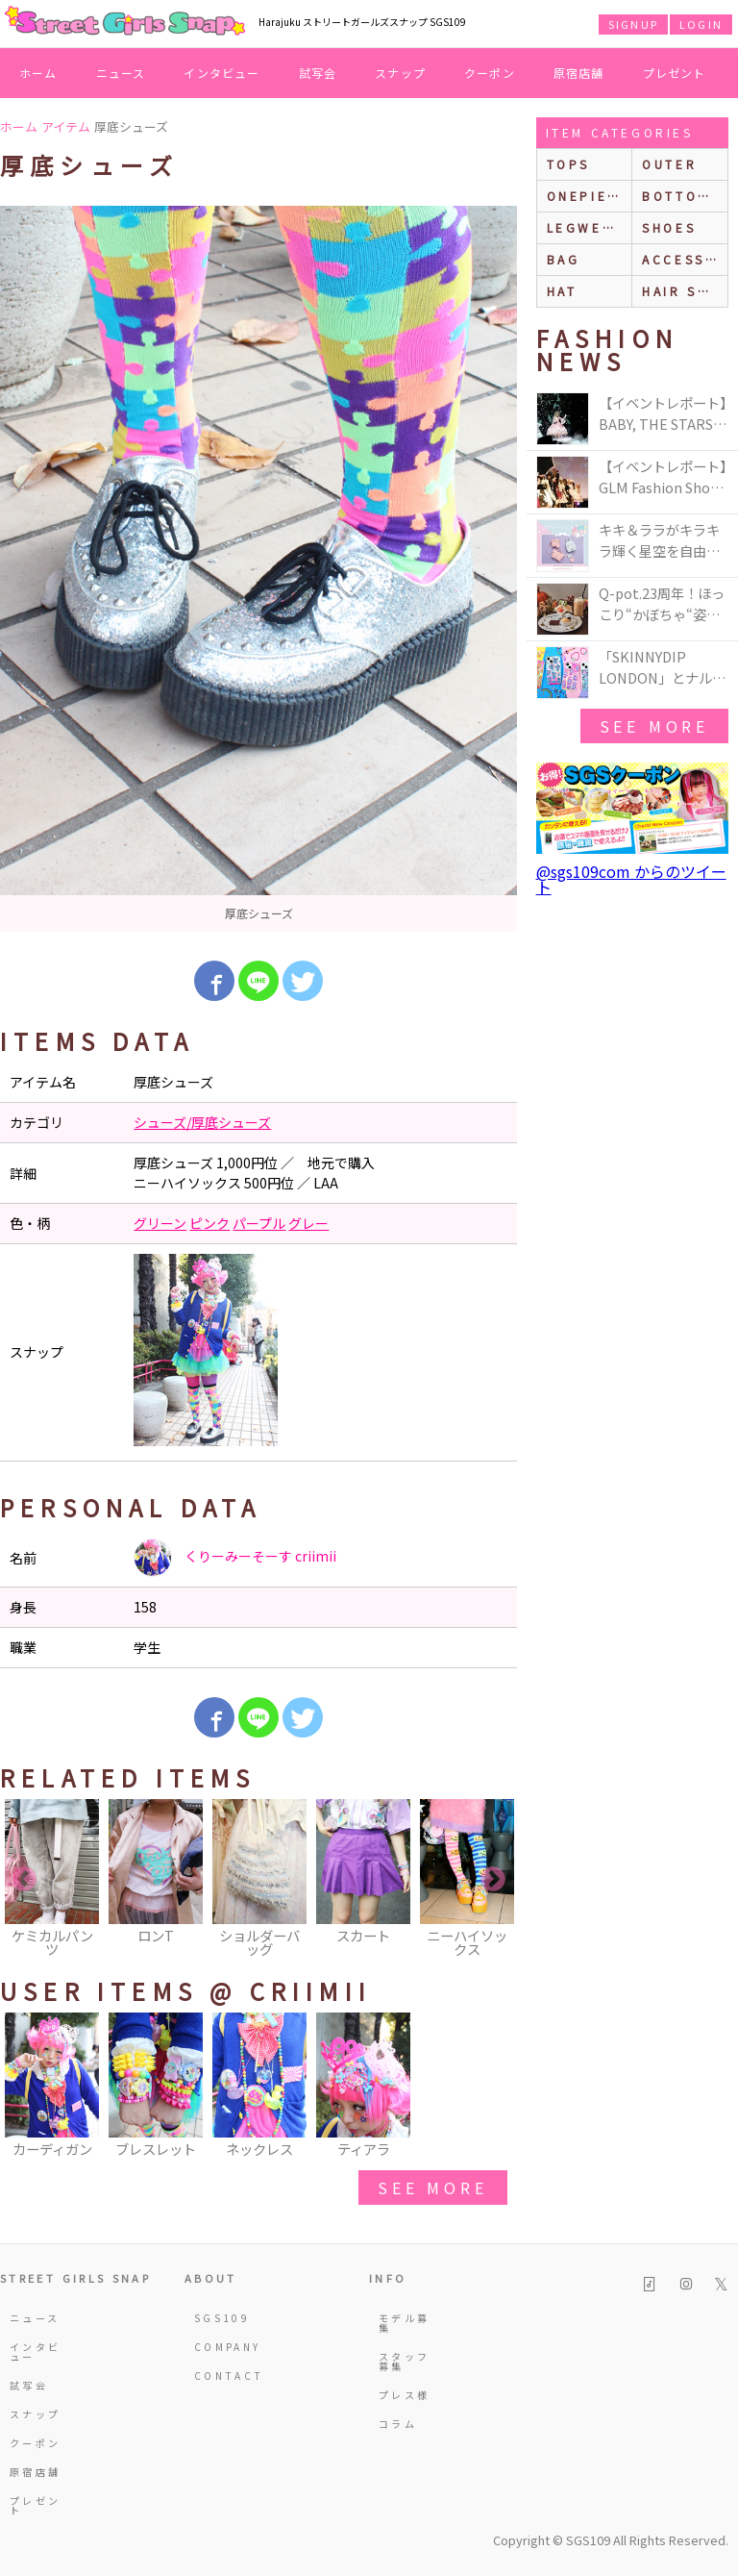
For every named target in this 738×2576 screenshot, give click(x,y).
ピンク (209, 1223)
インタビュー (221, 72)
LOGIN (701, 24)
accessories (684, 259)
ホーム (38, 72)
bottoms (681, 196)
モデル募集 (404, 2323)
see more (432, 2187)
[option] (258, 569)
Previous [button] (24, 1879)
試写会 (318, 72)
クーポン (489, 72)
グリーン (160, 1223)
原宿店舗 (579, 72)
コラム (398, 2423)
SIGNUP (633, 24)
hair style (684, 291)
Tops (568, 164)
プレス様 (404, 2395)
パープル (259, 1223)
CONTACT (221, 2375)
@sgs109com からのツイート (631, 879)
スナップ (400, 72)
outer (669, 164)
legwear (585, 227)
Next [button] (493, 1879)
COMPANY (221, 2346)
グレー (308, 1223)
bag (563, 259)
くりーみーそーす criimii (235, 1557)
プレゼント (674, 72)
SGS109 (221, 2318)
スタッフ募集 (404, 2361)
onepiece (588, 196)
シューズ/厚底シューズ (202, 1122)
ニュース (121, 72)
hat (562, 291)
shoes (669, 227)
